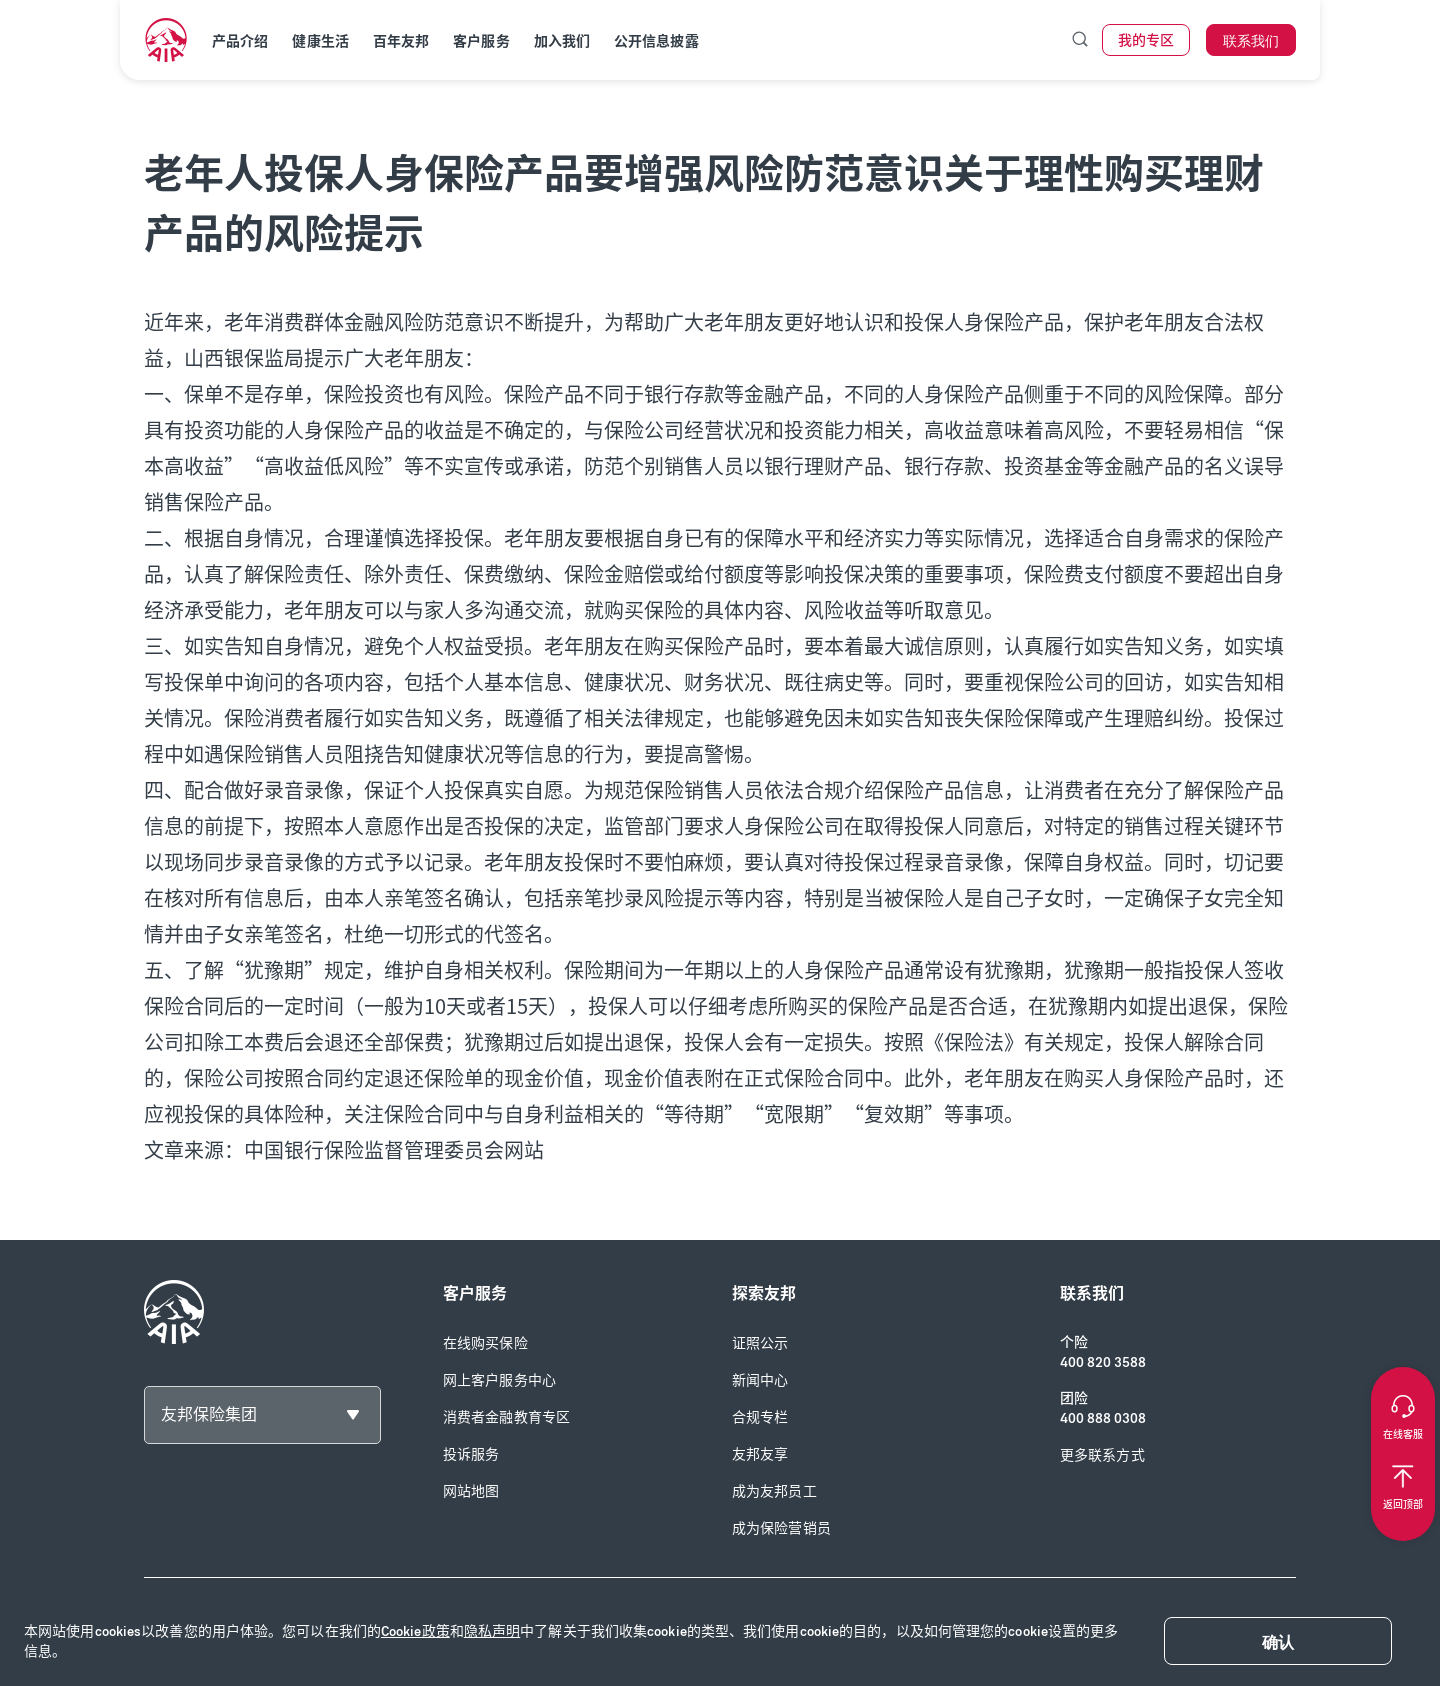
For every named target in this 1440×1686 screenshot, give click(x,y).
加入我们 (562, 41)
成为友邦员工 (774, 1491)
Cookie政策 (415, 1631)
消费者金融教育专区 (506, 1417)
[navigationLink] (166, 40)
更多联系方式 (1102, 1455)
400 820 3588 (1103, 1362)
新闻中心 (760, 1380)
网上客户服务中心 (499, 1380)
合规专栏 (760, 1417)
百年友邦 (401, 41)
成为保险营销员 (781, 1528)
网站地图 (471, 1491)
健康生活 (320, 41)
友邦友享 (760, 1454)
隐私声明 (492, 1631)
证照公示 (760, 1343)
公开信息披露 (656, 41)
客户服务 (481, 41)
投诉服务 (471, 1454)
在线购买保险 (485, 1343)
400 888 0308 (1103, 1418)
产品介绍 (240, 41)
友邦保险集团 (209, 1414)
